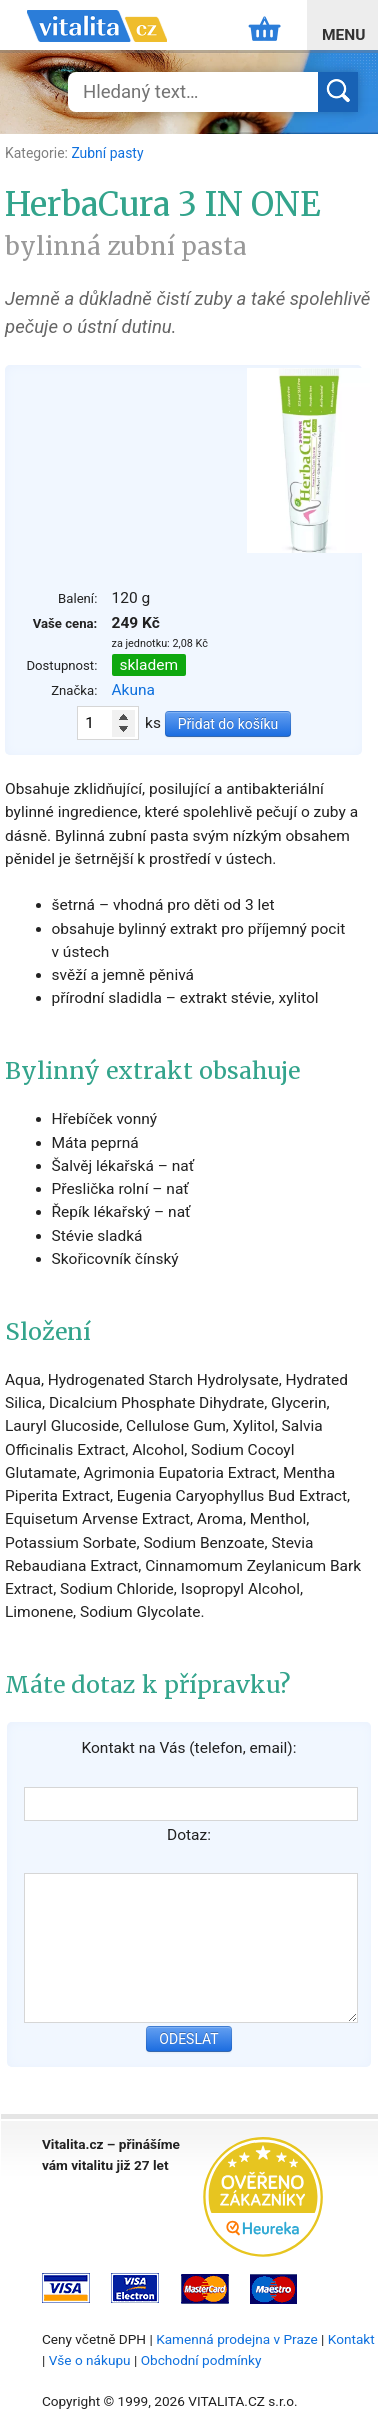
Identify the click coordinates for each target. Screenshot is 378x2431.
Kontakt (351, 2339)
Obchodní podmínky (201, 2360)
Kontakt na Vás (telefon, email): (188, 1748)
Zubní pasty (107, 153)
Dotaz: (189, 1835)
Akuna (134, 690)
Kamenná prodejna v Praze (237, 2339)
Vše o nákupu (90, 2360)
